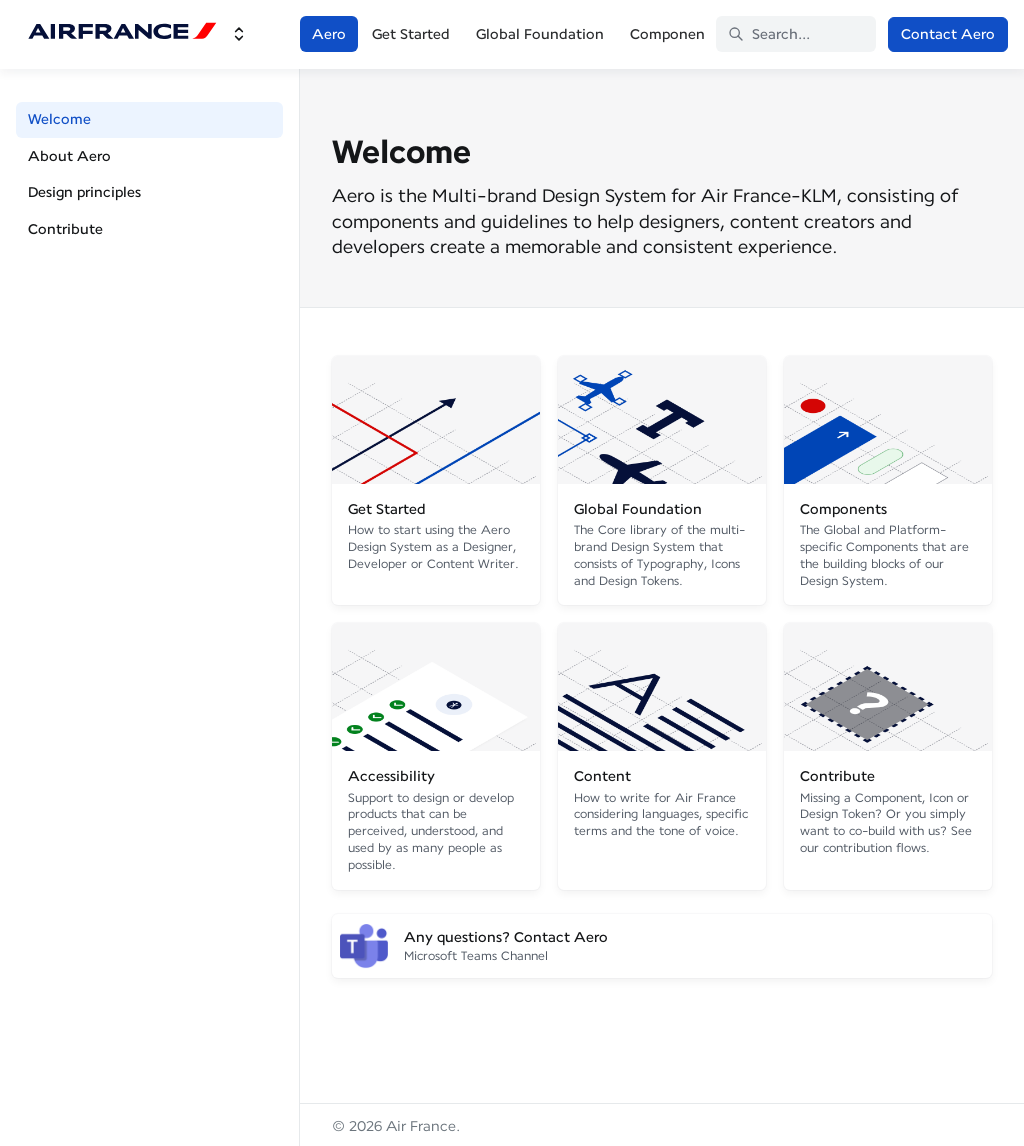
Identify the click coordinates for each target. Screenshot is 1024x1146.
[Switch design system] (239, 34)
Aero (329, 34)
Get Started (411, 34)
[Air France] (122, 34)
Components (673, 34)
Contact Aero (948, 34)
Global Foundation (540, 34)
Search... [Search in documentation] (769, 34)
